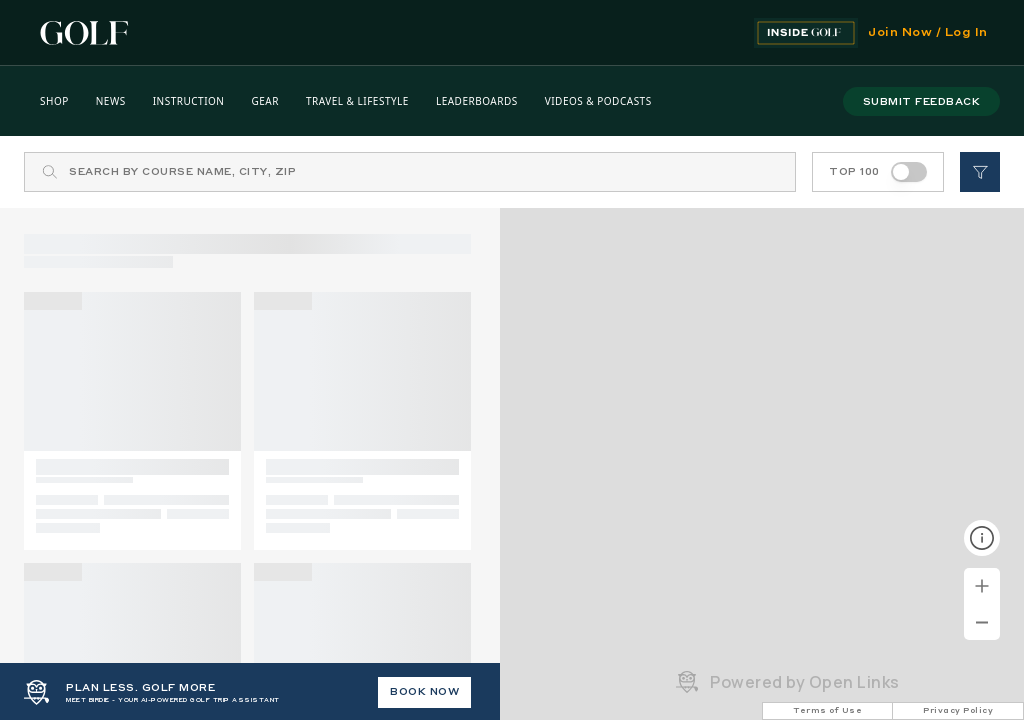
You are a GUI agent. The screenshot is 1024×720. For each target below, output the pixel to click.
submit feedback (922, 102)
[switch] (909, 172)
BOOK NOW (424, 692)
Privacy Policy (958, 711)
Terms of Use (827, 711)
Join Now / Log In (928, 33)
